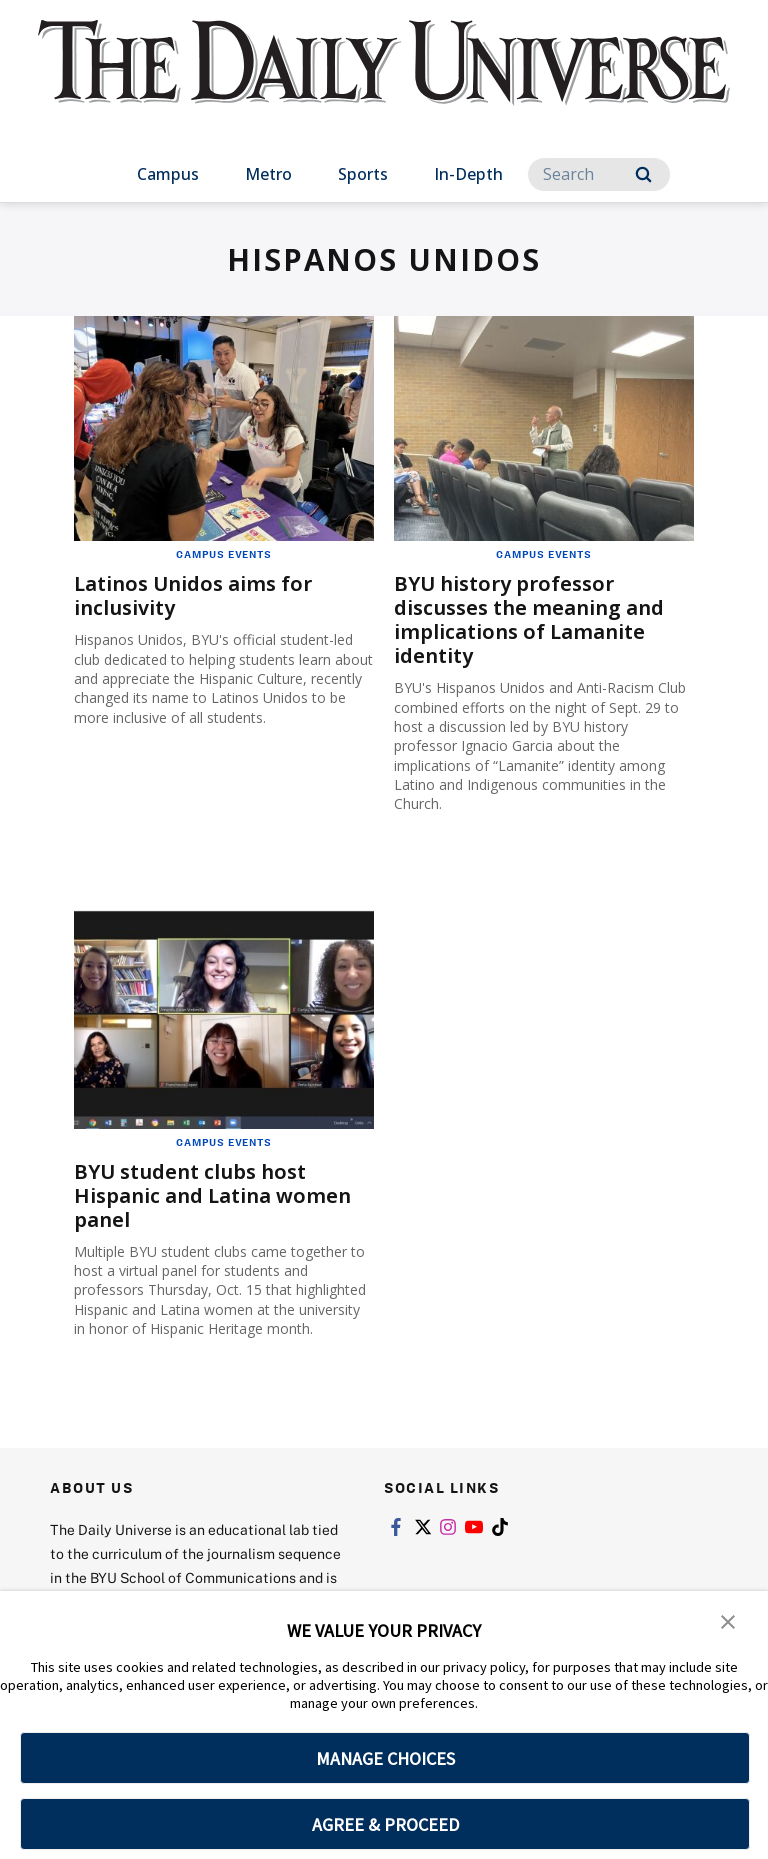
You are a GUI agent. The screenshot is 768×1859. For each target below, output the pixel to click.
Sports (363, 174)
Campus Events (223, 554)
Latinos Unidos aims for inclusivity (193, 595)
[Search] (599, 174)
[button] (728, 1620)
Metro (268, 174)
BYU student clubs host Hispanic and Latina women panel (212, 1195)
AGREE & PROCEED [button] (385, 1824)
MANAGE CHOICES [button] (385, 1758)
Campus (168, 174)
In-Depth (468, 174)
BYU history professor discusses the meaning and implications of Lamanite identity (529, 619)
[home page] (383, 80)
